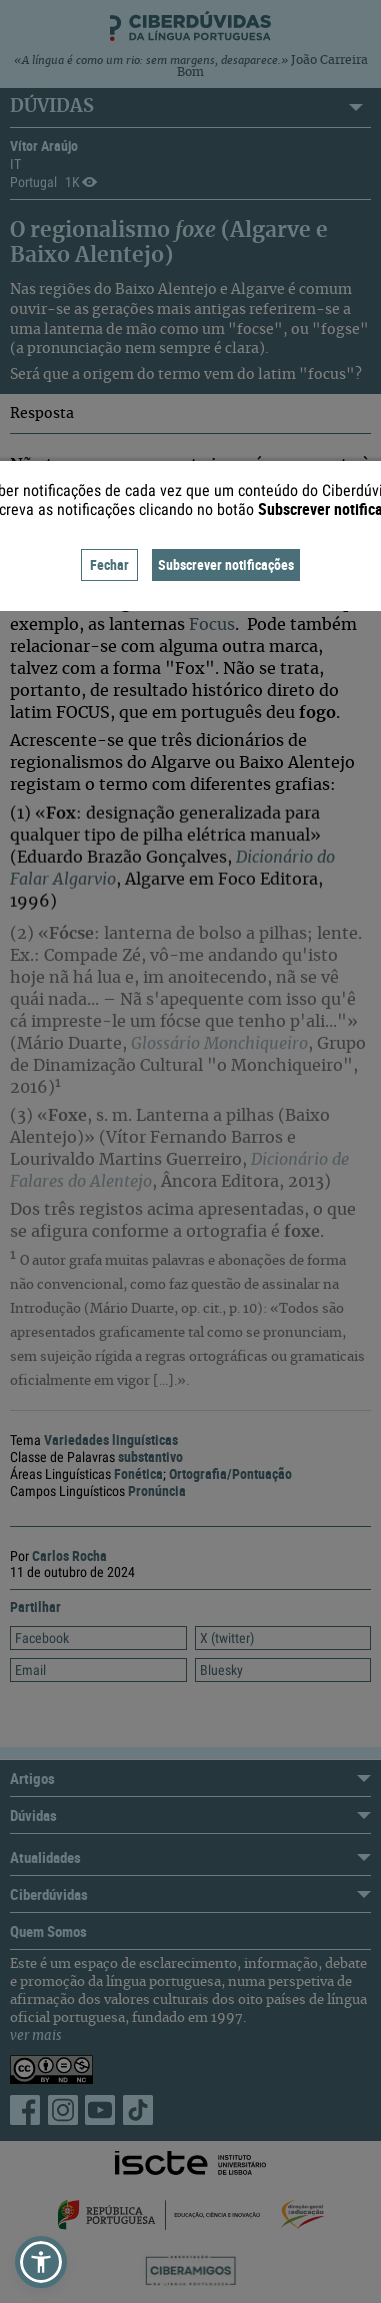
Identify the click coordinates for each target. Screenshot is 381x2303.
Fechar (109, 564)
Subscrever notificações (226, 564)
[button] (41, 2262)
